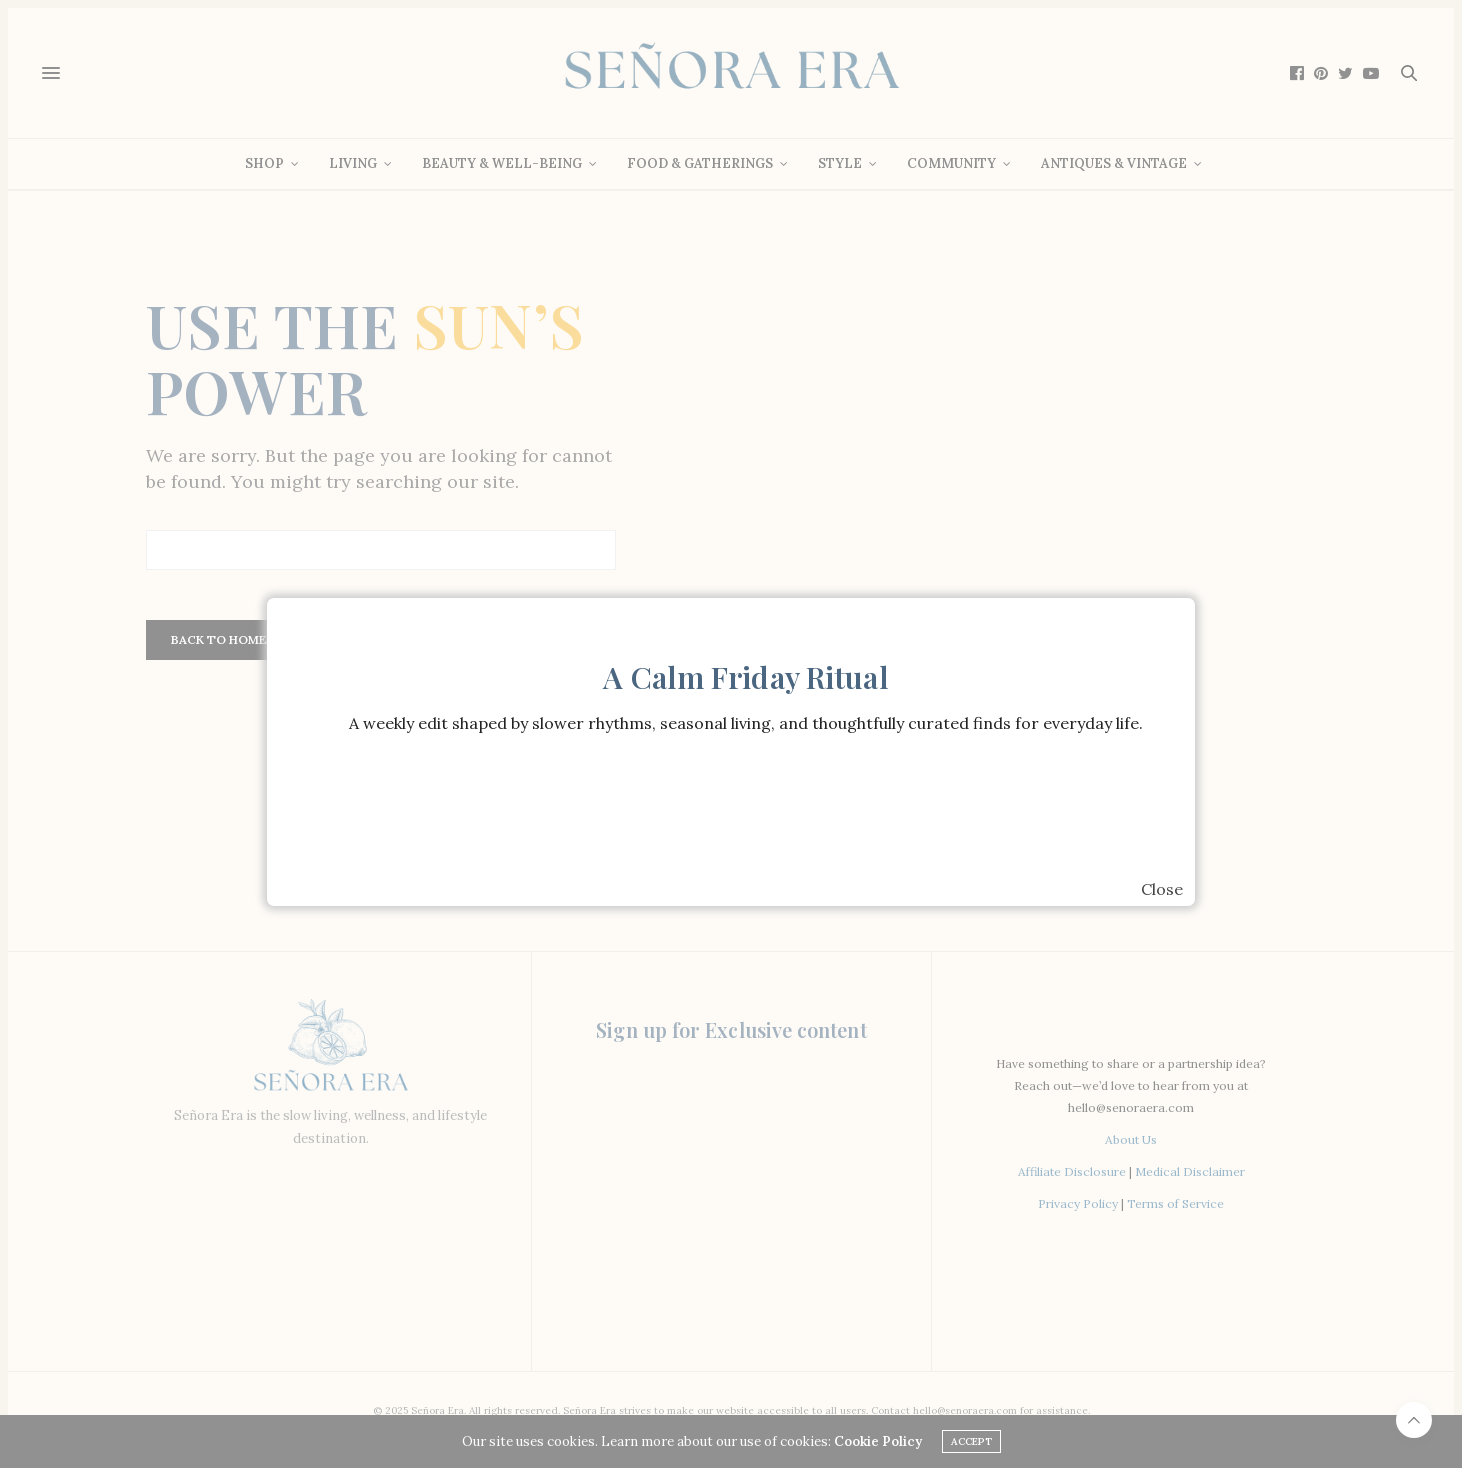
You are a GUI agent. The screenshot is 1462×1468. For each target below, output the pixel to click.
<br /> (746, 814)
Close (1162, 889)
